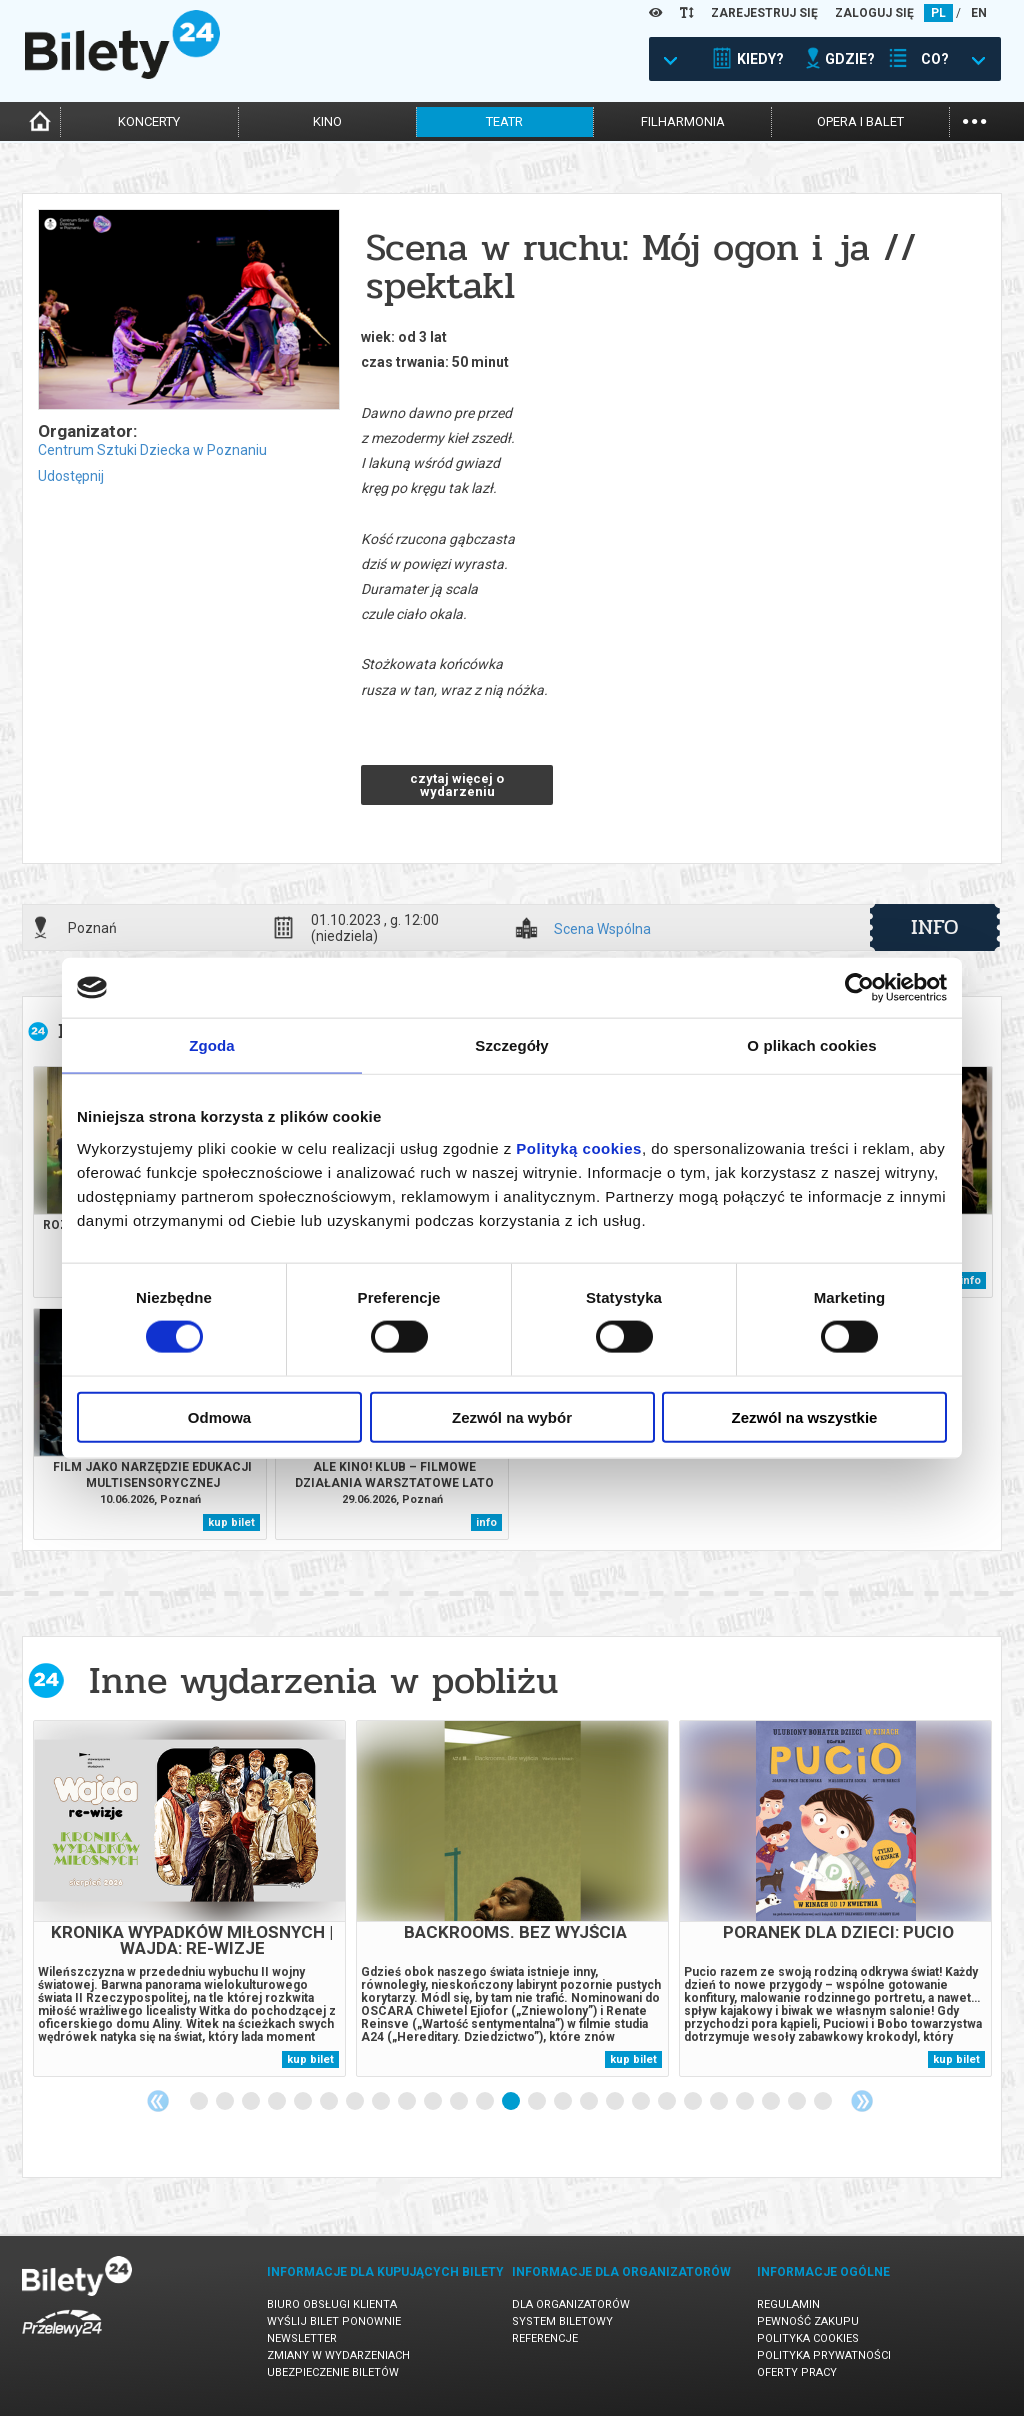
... (974, 119)
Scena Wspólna (602, 929)
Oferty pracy (797, 2372)
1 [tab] (200, 2102)
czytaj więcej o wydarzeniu (457, 785)
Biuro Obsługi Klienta (332, 2304)
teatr (504, 121)
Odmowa (219, 1416)
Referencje (545, 2338)
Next (862, 2101)
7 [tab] (356, 2102)
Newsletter (302, 2338)
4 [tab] (278, 2102)
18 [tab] (642, 2102)
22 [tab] (746, 2102)
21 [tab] (720, 2102)
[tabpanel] (189, 1898)
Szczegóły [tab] (511, 1045)
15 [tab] (564, 2102)
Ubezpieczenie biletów (333, 2372)
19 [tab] (668, 2102)
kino (327, 121)
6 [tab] (330, 2102)
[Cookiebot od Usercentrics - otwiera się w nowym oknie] (859, 988)
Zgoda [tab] (212, 1045)
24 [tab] (798, 2102)
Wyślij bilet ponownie (334, 2321)
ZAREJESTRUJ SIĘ (764, 13)
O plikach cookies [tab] (811, 1045)
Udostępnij (71, 476)
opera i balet (860, 121)
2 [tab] (226, 2102)
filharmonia (683, 121)
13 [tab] (512, 2102)
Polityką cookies (579, 1147)
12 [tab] (486, 2102)
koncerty (149, 121)
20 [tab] (694, 2102)
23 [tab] (772, 2102)
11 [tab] (460, 2102)
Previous (158, 2101)
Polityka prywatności (824, 2355)
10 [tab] (434, 2102)
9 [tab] (408, 2102)
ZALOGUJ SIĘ (874, 13)
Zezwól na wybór (512, 1416)
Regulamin (788, 2304)
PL (938, 13)
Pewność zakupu (808, 2321)
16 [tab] (590, 2102)
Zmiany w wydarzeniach (338, 2355)
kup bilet (231, 1522)
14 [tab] (538, 2102)
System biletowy (562, 2321)
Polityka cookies (808, 2338)
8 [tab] (382, 2102)
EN (979, 13)
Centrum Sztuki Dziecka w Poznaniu (152, 450)
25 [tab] (824, 2102)
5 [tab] (304, 2102)
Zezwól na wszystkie (805, 1416)
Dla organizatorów (571, 2304)
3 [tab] (252, 2102)
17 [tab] (616, 2102)
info (935, 927)
